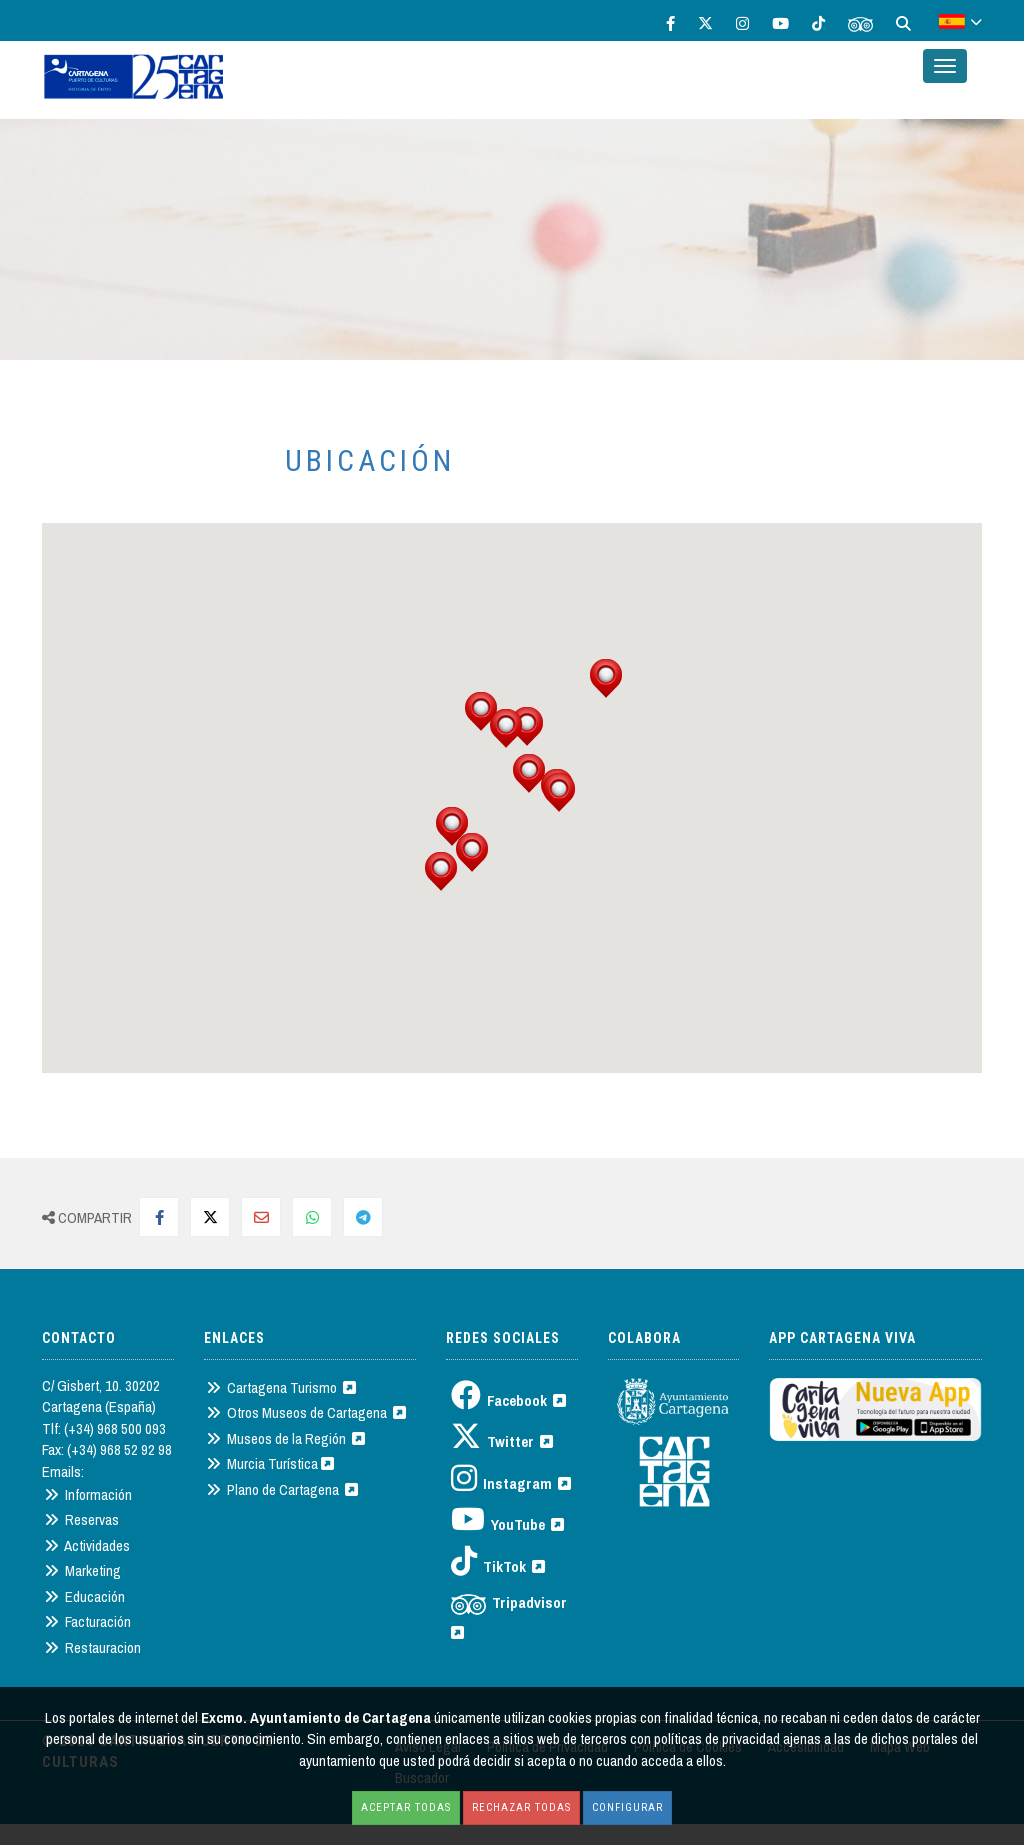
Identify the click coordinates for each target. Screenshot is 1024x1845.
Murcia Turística (270, 1463)
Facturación (87, 1621)
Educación (84, 1596)
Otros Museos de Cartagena (306, 1412)
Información (88, 1494)
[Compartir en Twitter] (210, 1217)
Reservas (81, 1519)
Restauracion (92, 1647)
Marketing (82, 1570)
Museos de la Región (285, 1438)
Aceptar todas (406, 1807)
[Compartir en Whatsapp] (312, 1217)
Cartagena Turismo (281, 1387)
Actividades (87, 1545)
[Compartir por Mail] (261, 1217)
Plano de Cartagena (282, 1489)
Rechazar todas (521, 1807)
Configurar (627, 1807)
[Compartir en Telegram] (363, 1217)
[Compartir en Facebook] (159, 1217)
